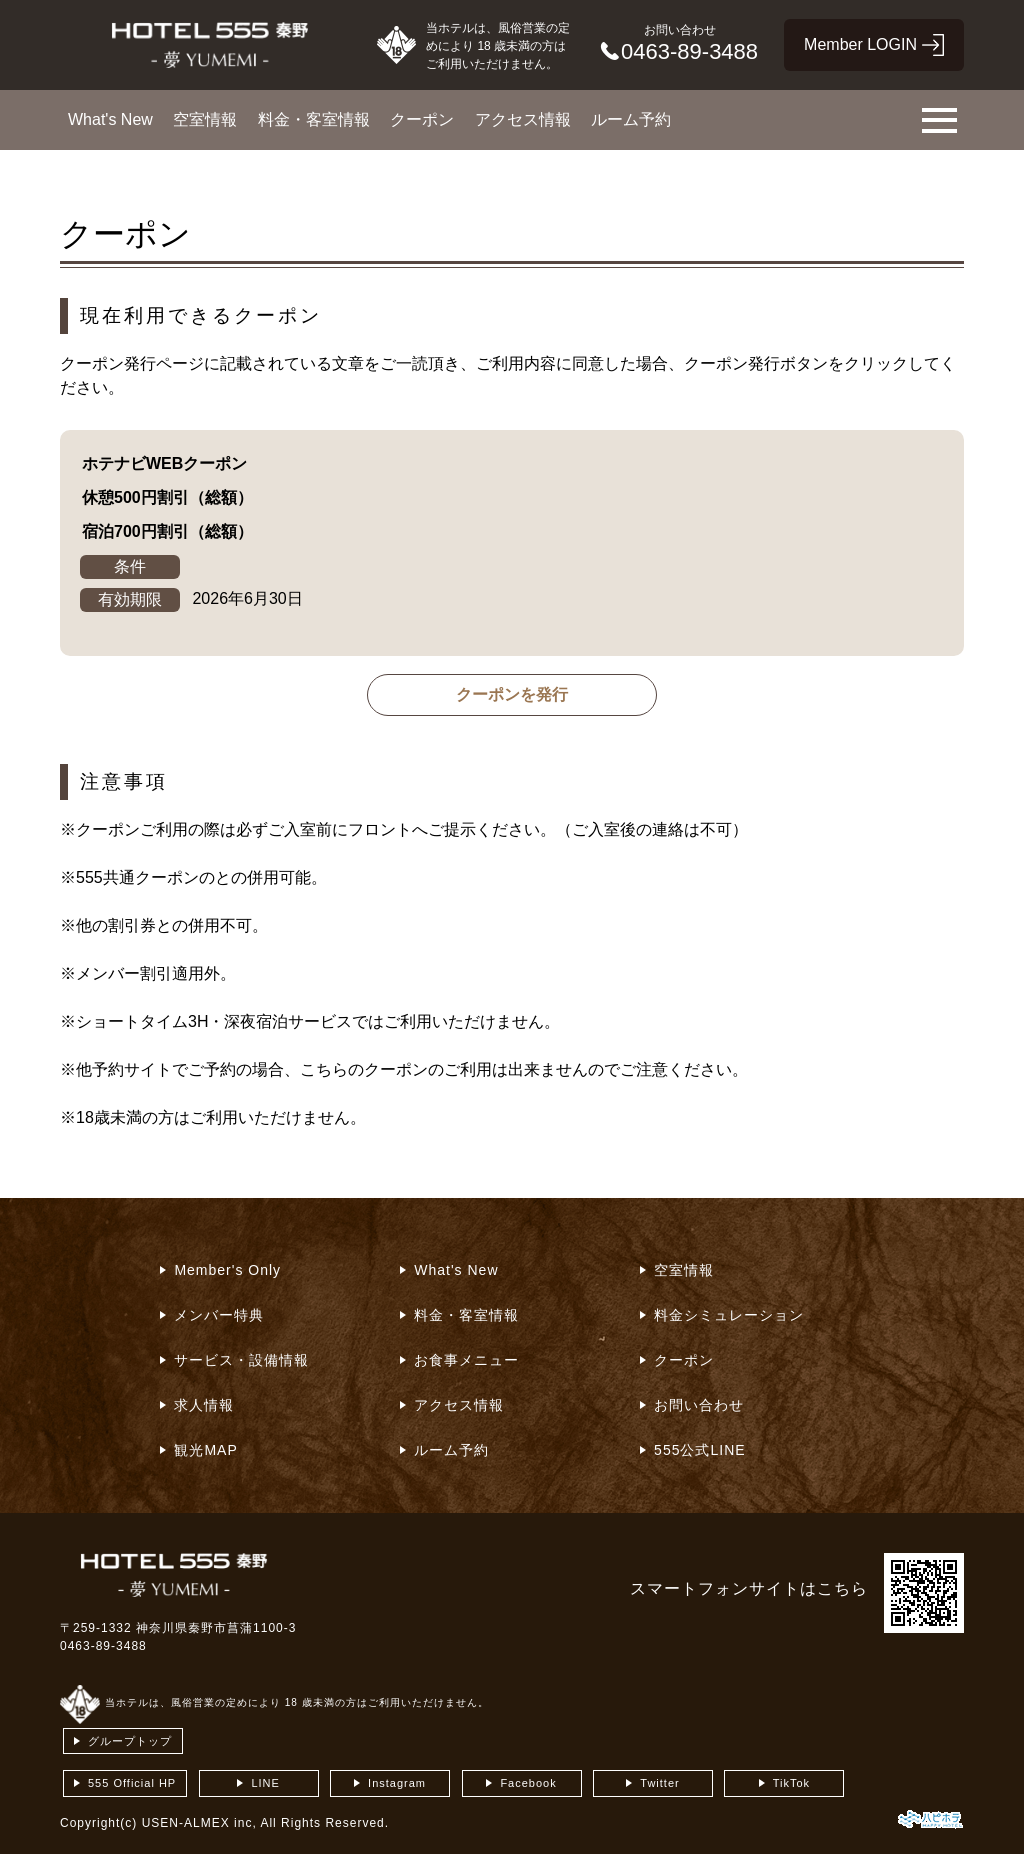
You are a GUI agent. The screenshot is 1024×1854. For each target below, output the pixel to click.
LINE (265, 1783)
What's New (110, 119)
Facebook (528, 1783)
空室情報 (205, 119)
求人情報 (204, 1405)
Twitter (659, 1783)
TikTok (791, 1783)
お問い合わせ (699, 1405)
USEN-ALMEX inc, (199, 1823)
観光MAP (205, 1450)
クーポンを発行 (512, 694)
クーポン (422, 119)
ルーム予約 (631, 119)
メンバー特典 (219, 1315)
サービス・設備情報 (241, 1360)
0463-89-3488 (103, 1646)
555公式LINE (699, 1450)
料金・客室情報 (314, 119)
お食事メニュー (466, 1360)
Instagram (397, 1783)
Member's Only (227, 1270)
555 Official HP (132, 1783)
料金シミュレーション (729, 1315)
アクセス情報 (523, 119)
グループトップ (130, 1741)
